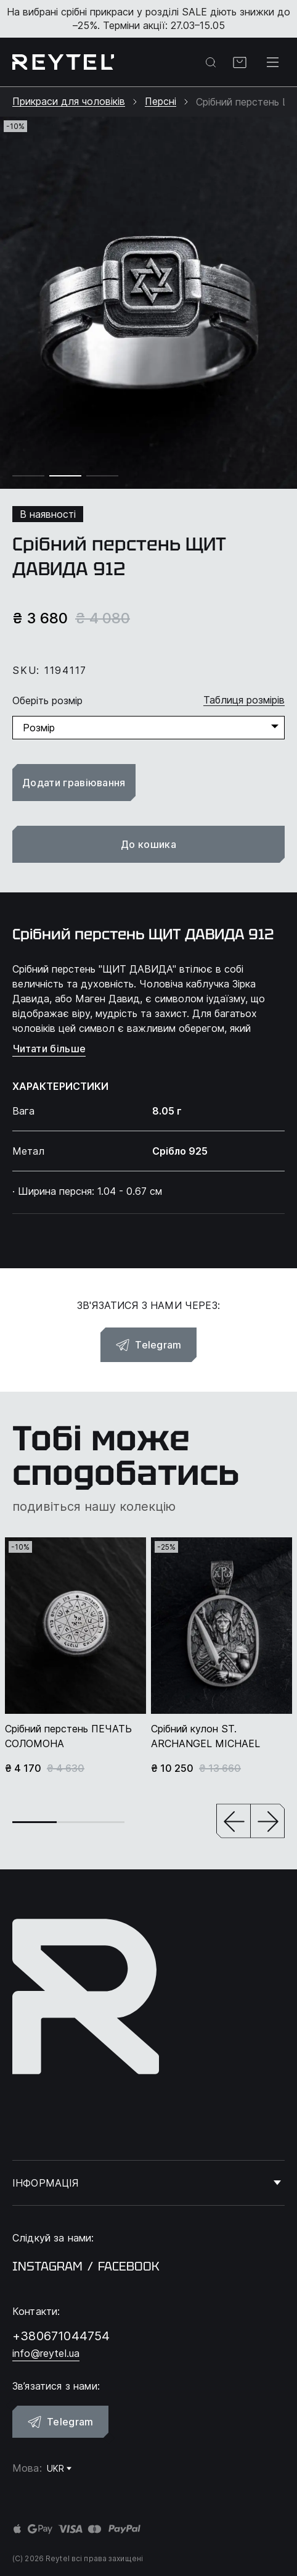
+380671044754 (61, 2336)
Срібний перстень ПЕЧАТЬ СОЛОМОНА (68, 1736)
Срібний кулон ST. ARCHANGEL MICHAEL (205, 1736)
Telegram (148, 1344)
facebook (129, 2266)
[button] (233, 1822)
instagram (47, 2266)
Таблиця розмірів (244, 700)
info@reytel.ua (45, 2353)
